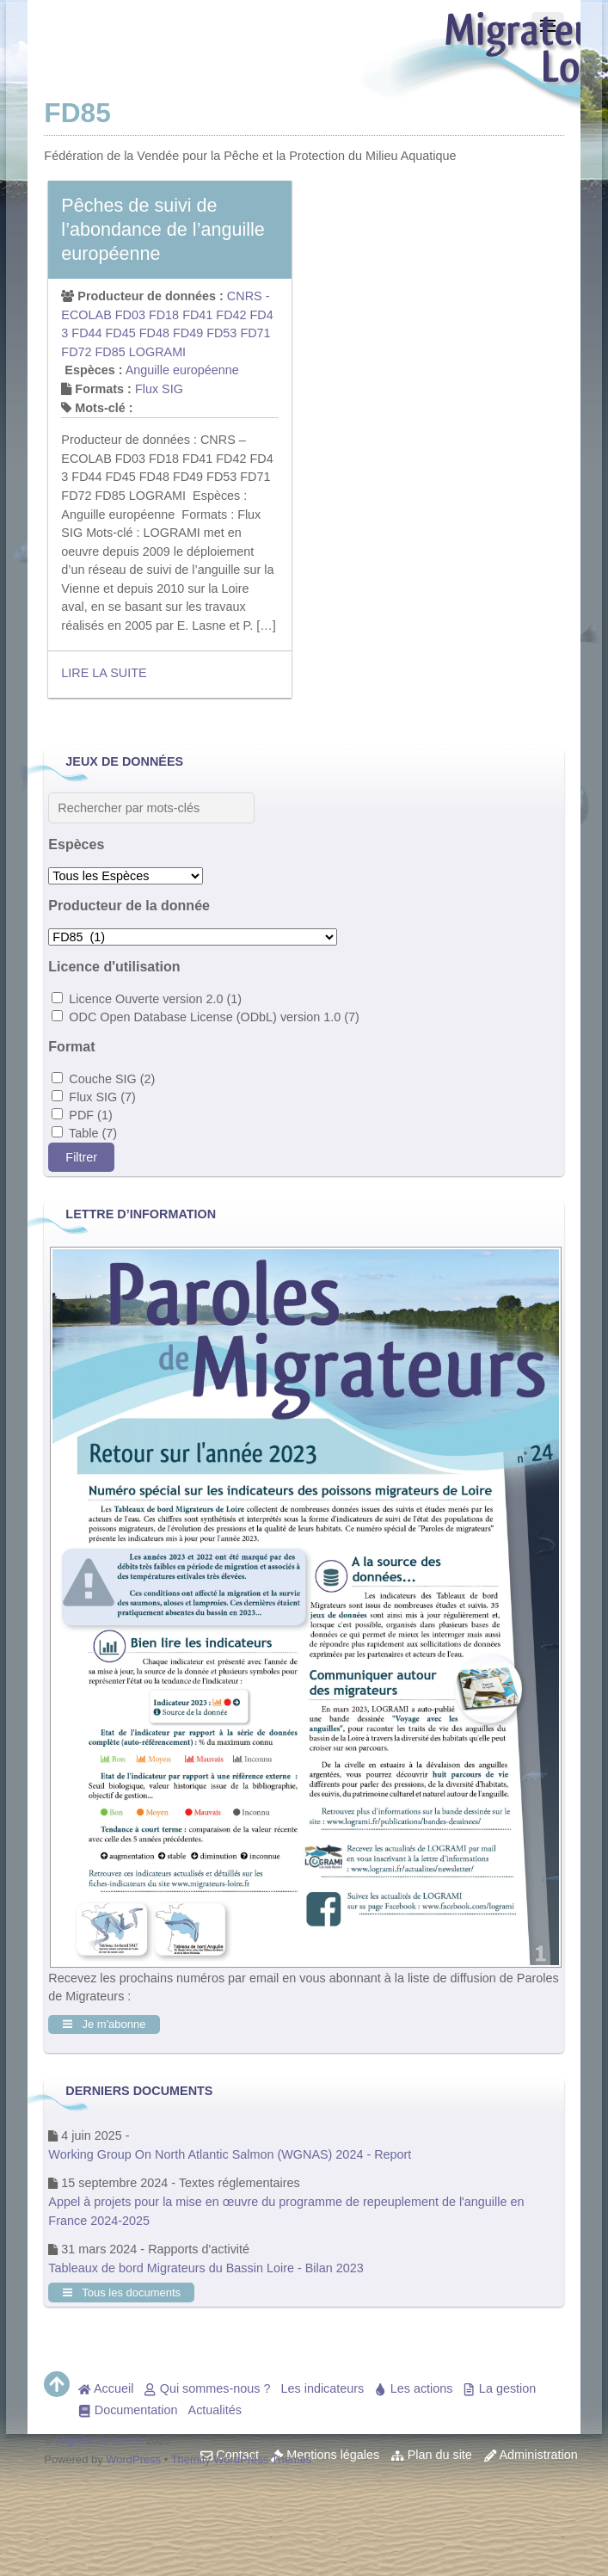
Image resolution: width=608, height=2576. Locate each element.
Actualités (215, 2410)
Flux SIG (159, 389)
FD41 (197, 315)
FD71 (255, 333)
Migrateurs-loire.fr (100, 2440)
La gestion (499, 2388)
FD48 (154, 333)
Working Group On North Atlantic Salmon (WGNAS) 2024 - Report (229, 2154)
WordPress (133, 2459)
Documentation (127, 2410)
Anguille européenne (182, 370)
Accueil (105, 2388)
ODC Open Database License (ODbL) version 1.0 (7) (205, 1017)
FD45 (121, 333)
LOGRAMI (157, 352)
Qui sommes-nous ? (207, 2388)
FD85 (110, 352)
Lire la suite (103, 673)
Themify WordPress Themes (241, 2459)
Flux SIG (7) (94, 1097)
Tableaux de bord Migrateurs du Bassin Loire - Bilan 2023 (205, 2268)
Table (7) (84, 1133)
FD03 (130, 315)
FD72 (76, 352)
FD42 (231, 315)
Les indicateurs (323, 2388)
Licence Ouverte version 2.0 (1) (147, 999)
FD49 (188, 333)
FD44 (86, 333)
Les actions (413, 2388)
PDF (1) (82, 1115)
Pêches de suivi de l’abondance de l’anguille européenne (163, 229)
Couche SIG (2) (103, 1079)
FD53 (221, 333)
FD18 (164, 315)
